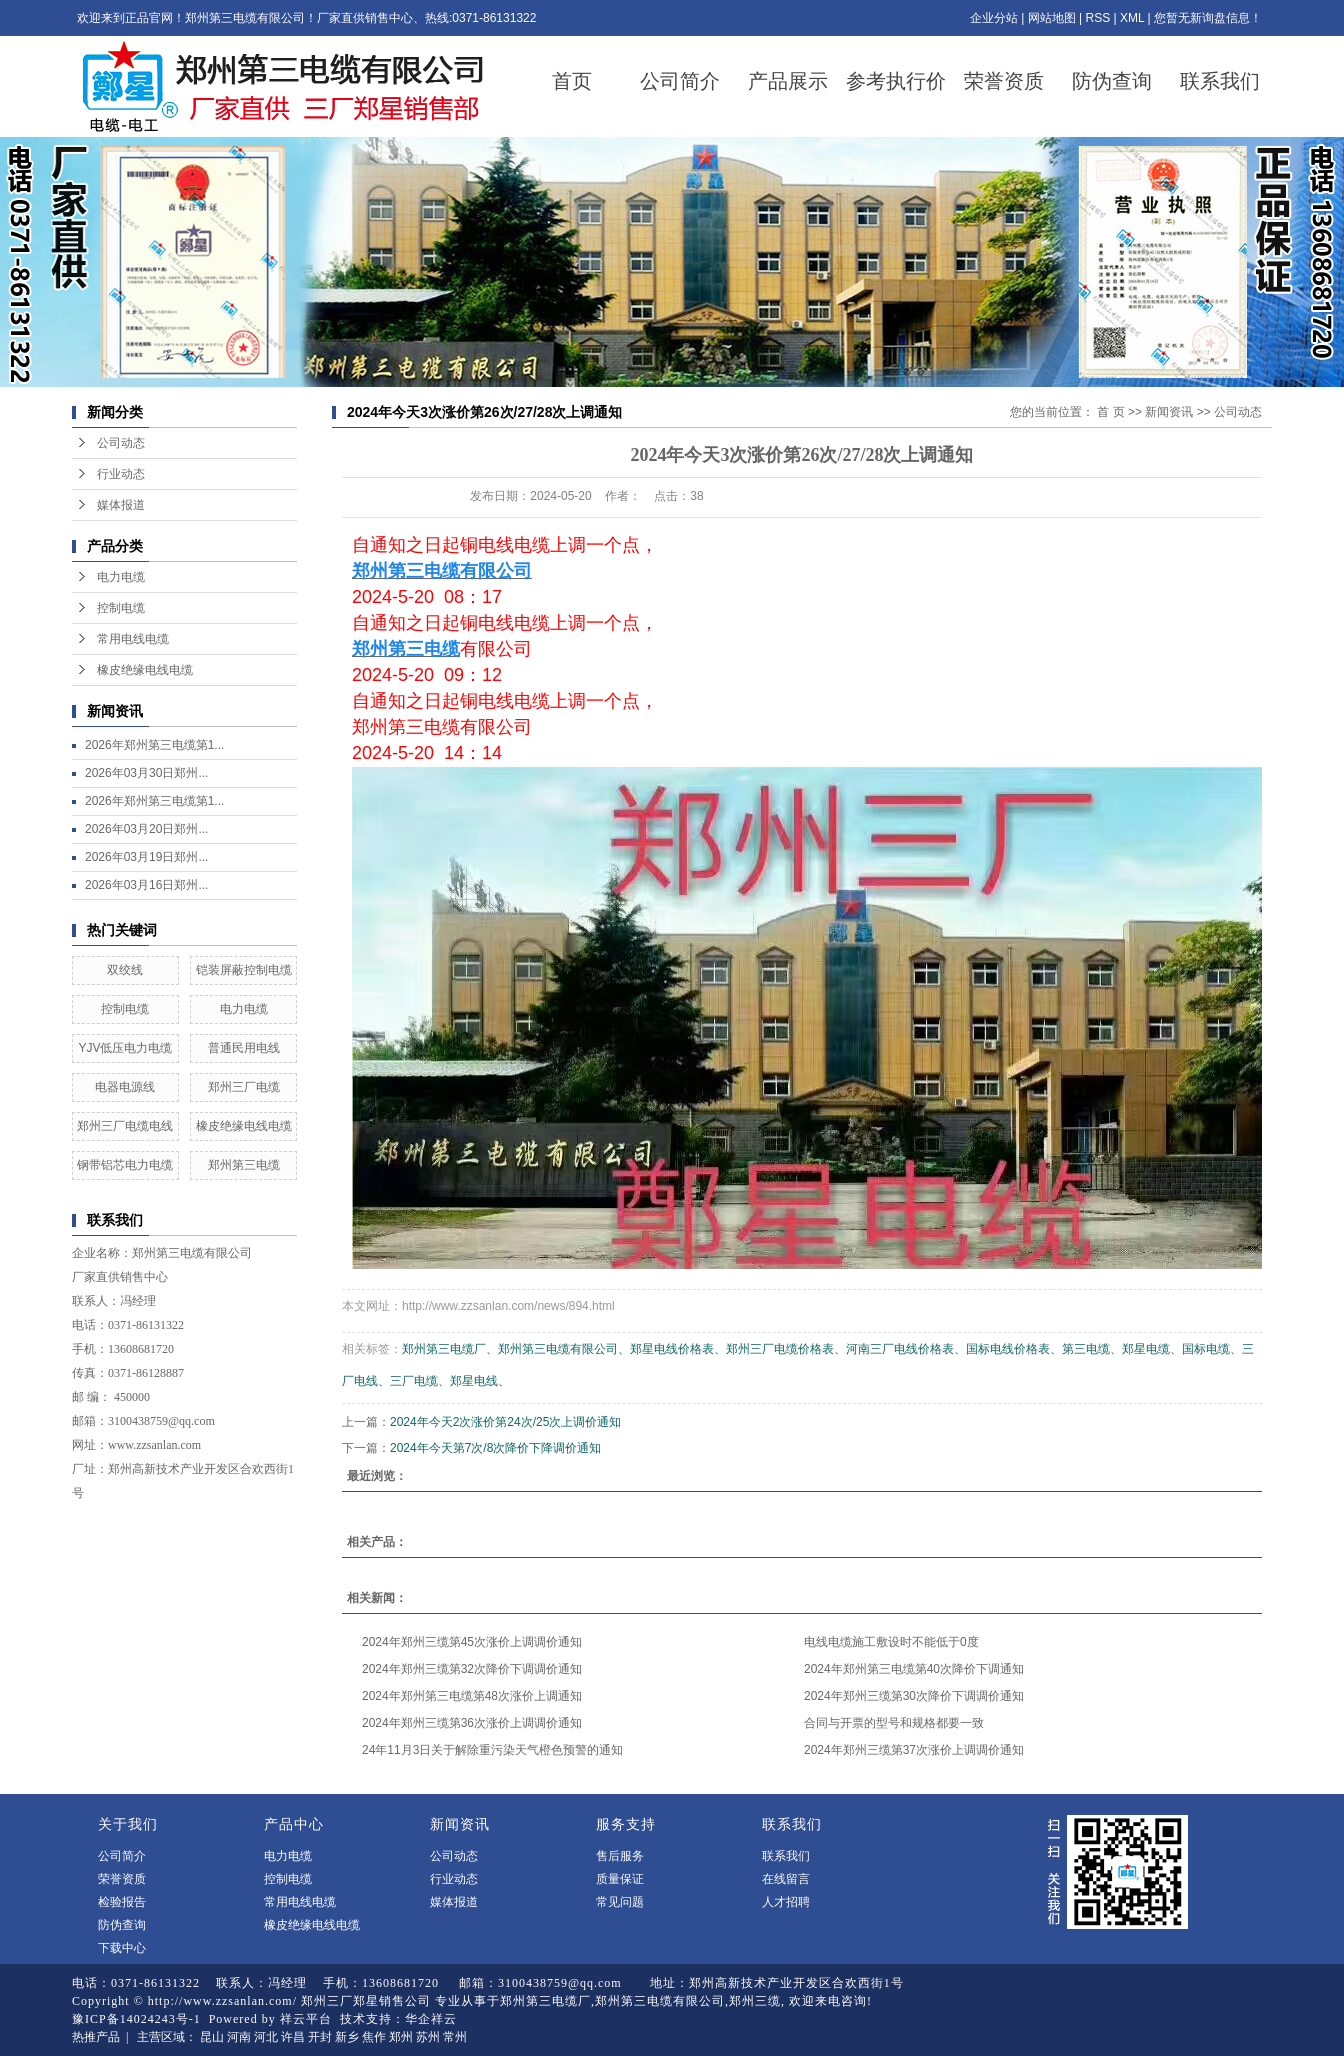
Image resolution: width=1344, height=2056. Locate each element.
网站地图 (1052, 18)
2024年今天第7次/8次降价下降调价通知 (495, 1448)
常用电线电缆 (133, 639)
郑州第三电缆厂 (545, 2001)
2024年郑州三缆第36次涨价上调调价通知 (472, 1723)
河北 (266, 2037)
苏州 (428, 2037)
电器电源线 (125, 1087)
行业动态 (121, 474)
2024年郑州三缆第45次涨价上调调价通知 (472, 1642)
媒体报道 (121, 505)
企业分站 (994, 18)
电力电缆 (121, 577)
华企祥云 (431, 2019)
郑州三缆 (755, 2001)
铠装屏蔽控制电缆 (244, 970)
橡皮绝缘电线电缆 (145, 670)
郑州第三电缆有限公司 (192, 1253)
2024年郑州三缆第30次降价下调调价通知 (914, 1696)
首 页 (1110, 412)
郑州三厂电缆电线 (125, 1126)
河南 (239, 2037)
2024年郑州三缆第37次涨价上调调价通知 (914, 1750)
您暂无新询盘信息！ (1208, 18)
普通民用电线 (244, 1048)
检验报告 (122, 1902)
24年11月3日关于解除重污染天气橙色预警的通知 (492, 1750)
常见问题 (620, 1902)
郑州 (401, 2037)
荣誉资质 (1004, 81)
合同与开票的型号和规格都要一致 (894, 1723)
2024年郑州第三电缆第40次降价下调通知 (914, 1669)
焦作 (374, 2037)
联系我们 (1220, 81)
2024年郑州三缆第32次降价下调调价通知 (472, 1669)
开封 (320, 2037)
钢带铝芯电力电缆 (125, 1165)
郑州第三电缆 (244, 1165)
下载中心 (122, 1948)
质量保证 (620, 1879)
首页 (572, 81)
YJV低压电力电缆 (125, 1048)
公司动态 (121, 443)
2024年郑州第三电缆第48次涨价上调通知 (472, 1696)
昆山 (212, 2037)
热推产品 (96, 2037)
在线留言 (786, 1879)
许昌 (293, 2037)
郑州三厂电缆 (244, 1087)
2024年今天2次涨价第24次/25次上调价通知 (505, 1422)
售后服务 (620, 1856)
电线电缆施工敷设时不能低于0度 (891, 1642)
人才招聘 (786, 1902)
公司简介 (680, 81)
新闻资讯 (1169, 412)
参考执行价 (896, 81)
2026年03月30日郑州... (146, 773)
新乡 (347, 2037)
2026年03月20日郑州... (146, 829)
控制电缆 (121, 608)
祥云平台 (306, 2019)
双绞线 (125, 970)
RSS (1097, 18)
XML (1132, 18)
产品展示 (788, 81)
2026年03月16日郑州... (146, 885)
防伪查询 (1112, 81)
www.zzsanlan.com (154, 1445)
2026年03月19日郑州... (146, 857)
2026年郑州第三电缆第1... (154, 745)
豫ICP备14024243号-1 (136, 2019)
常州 (455, 2037)
